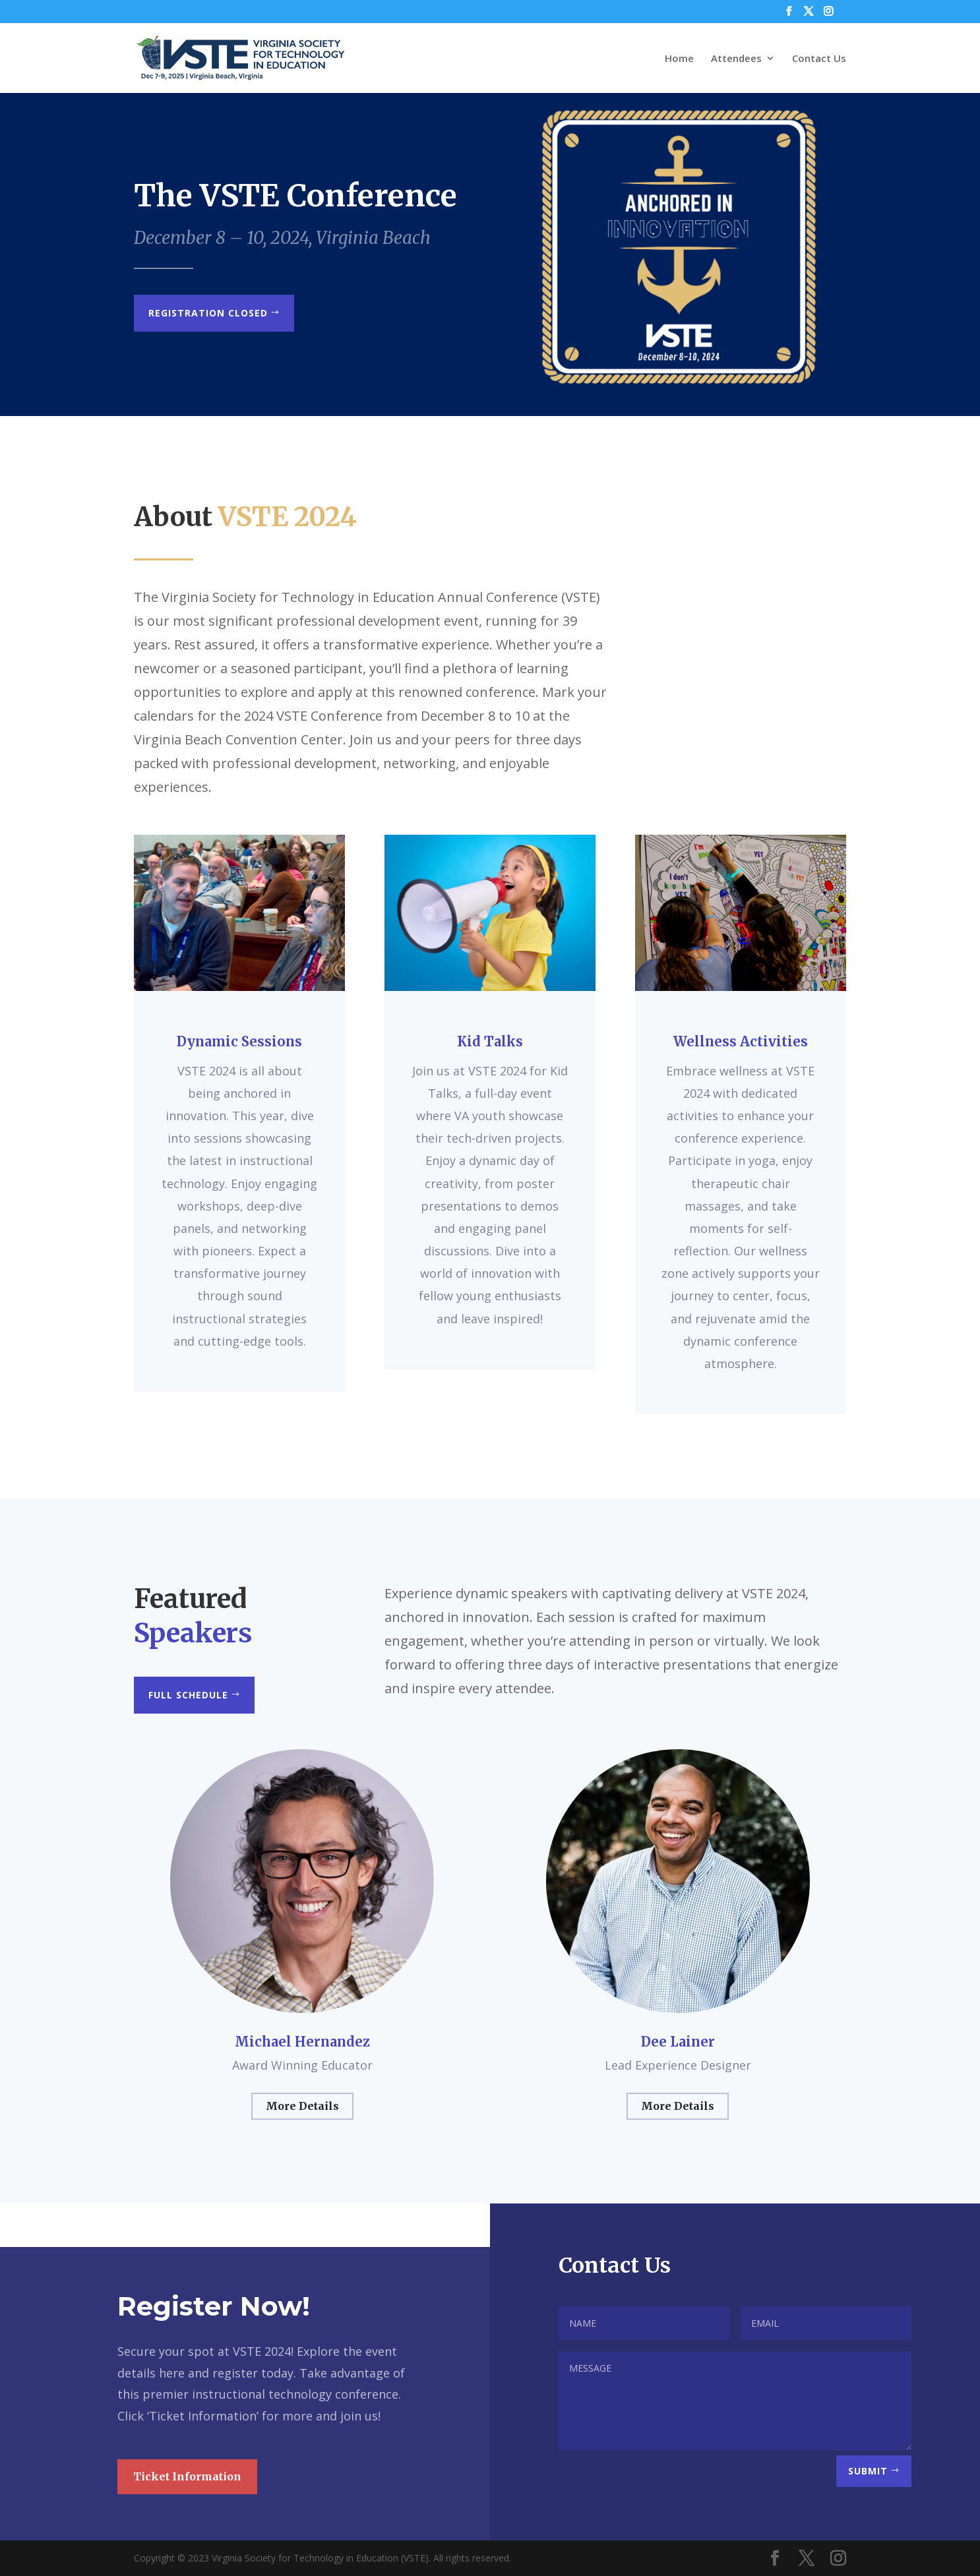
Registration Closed (208, 313)
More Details (302, 2105)
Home (679, 59)
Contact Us (819, 59)
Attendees (736, 59)
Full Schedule (188, 1695)
